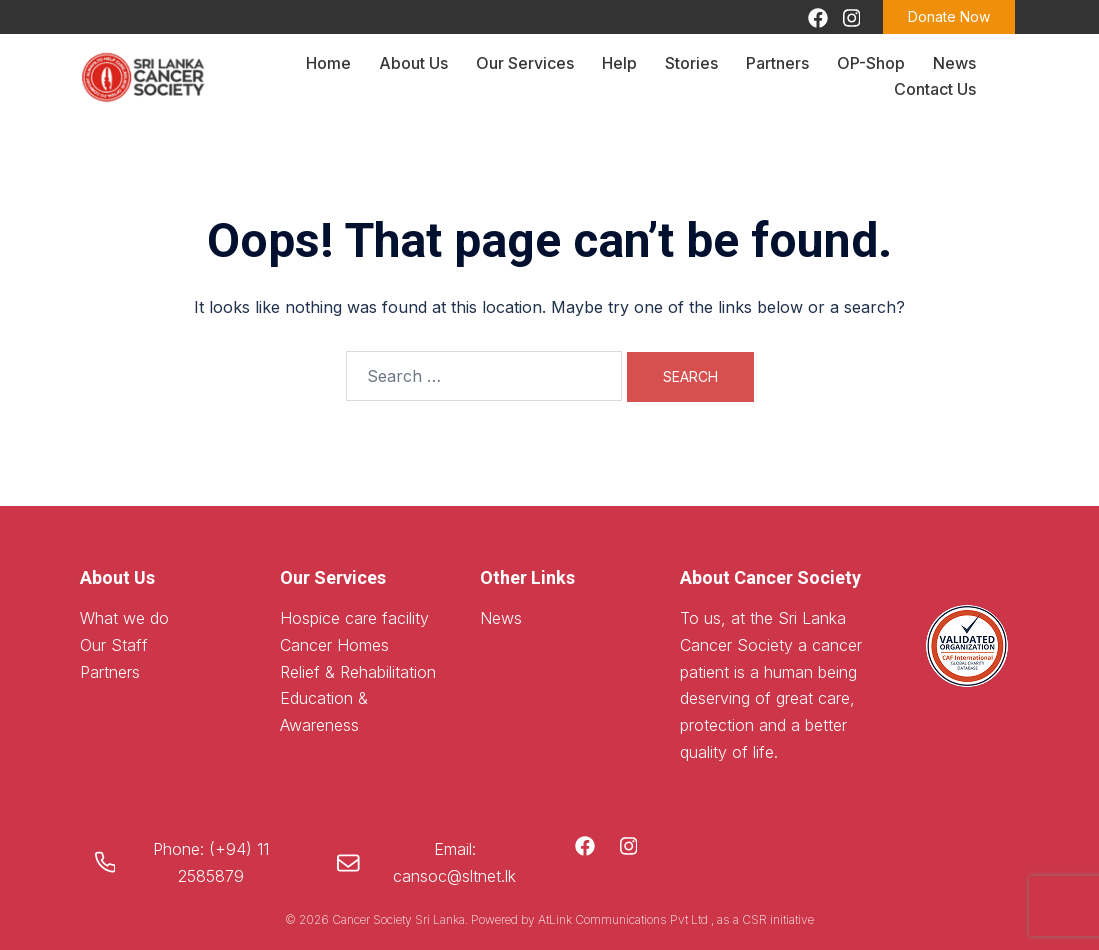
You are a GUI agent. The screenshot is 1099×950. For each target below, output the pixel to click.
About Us (413, 63)
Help (619, 63)
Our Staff (114, 645)
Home (328, 63)
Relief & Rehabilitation (358, 672)
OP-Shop (871, 63)
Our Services (525, 63)
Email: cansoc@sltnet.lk (454, 862)
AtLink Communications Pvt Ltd (624, 919)
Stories (691, 63)
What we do (124, 618)
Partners (777, 63)
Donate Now (949, 16)
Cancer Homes (334, 645)
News (954, 63)
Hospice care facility (354, 618)
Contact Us (935, 89)
